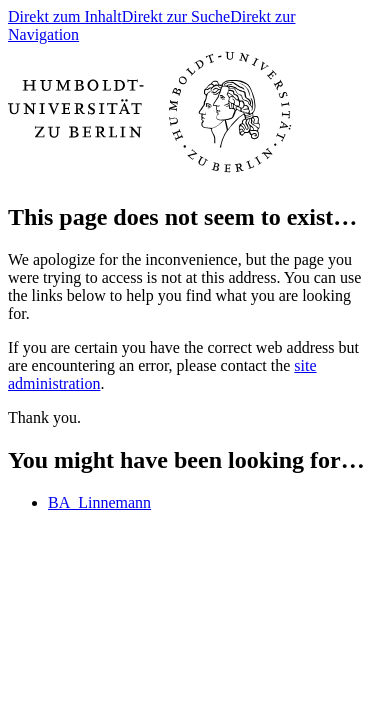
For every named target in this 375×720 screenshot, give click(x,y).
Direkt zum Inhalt (65, 16)
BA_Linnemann (99, 502)
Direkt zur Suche (176, 16)
